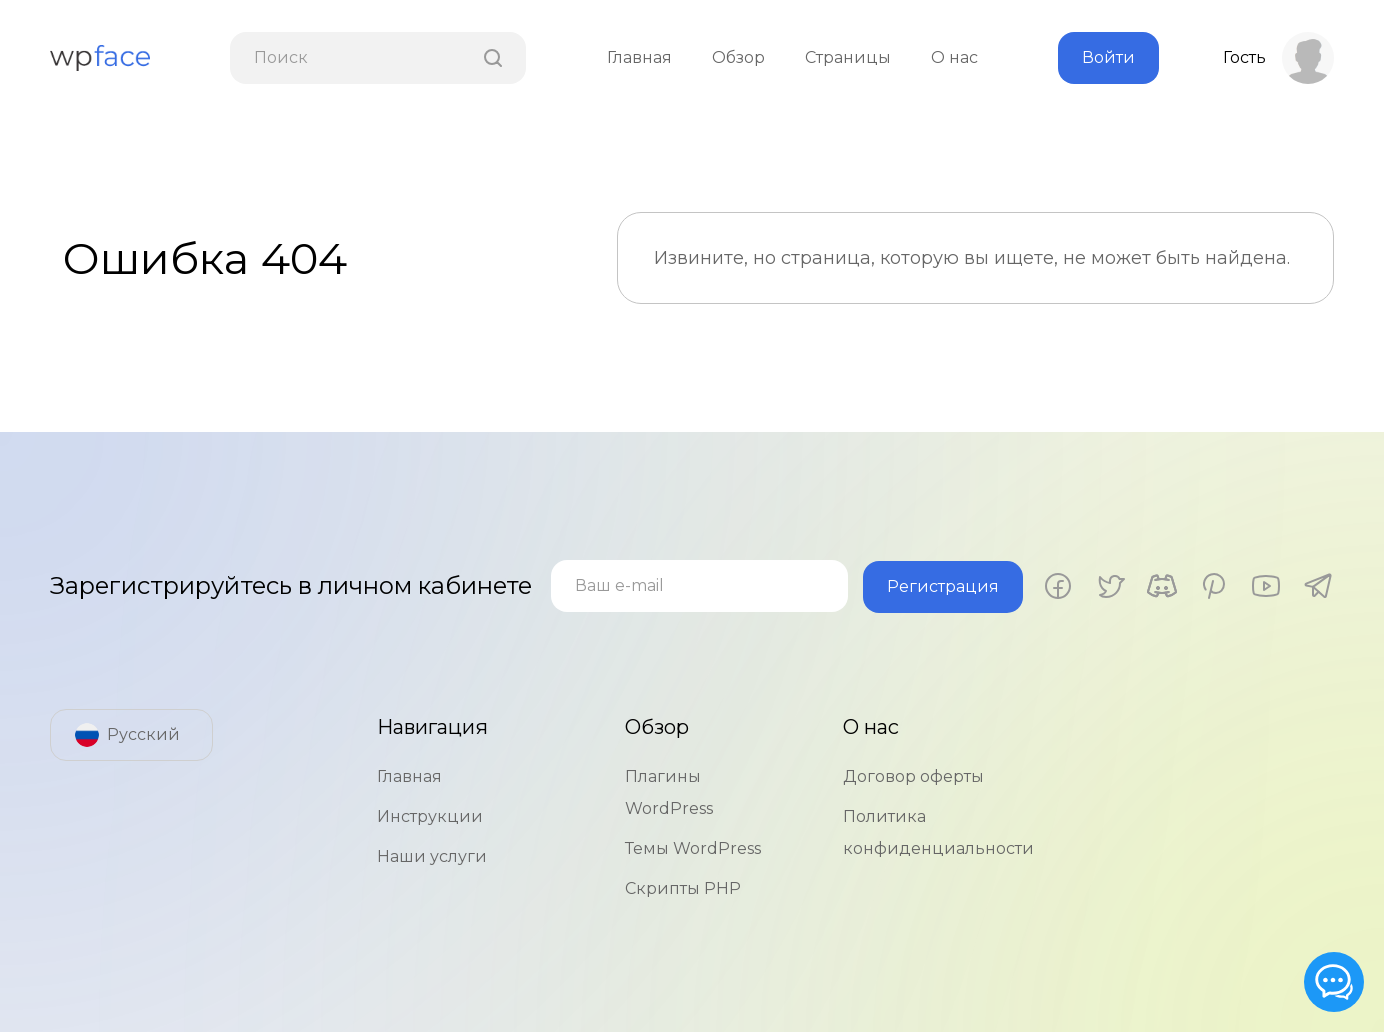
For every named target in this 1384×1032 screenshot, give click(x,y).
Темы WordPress (693, 847)
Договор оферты (913, 775)
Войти (1108, 57)
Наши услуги (432, 855)
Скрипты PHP (683, 887)
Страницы (848, 57)
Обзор (738, 57)
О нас (954, 57)
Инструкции (430, 815)
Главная (639, 57)
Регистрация (955, 585)
